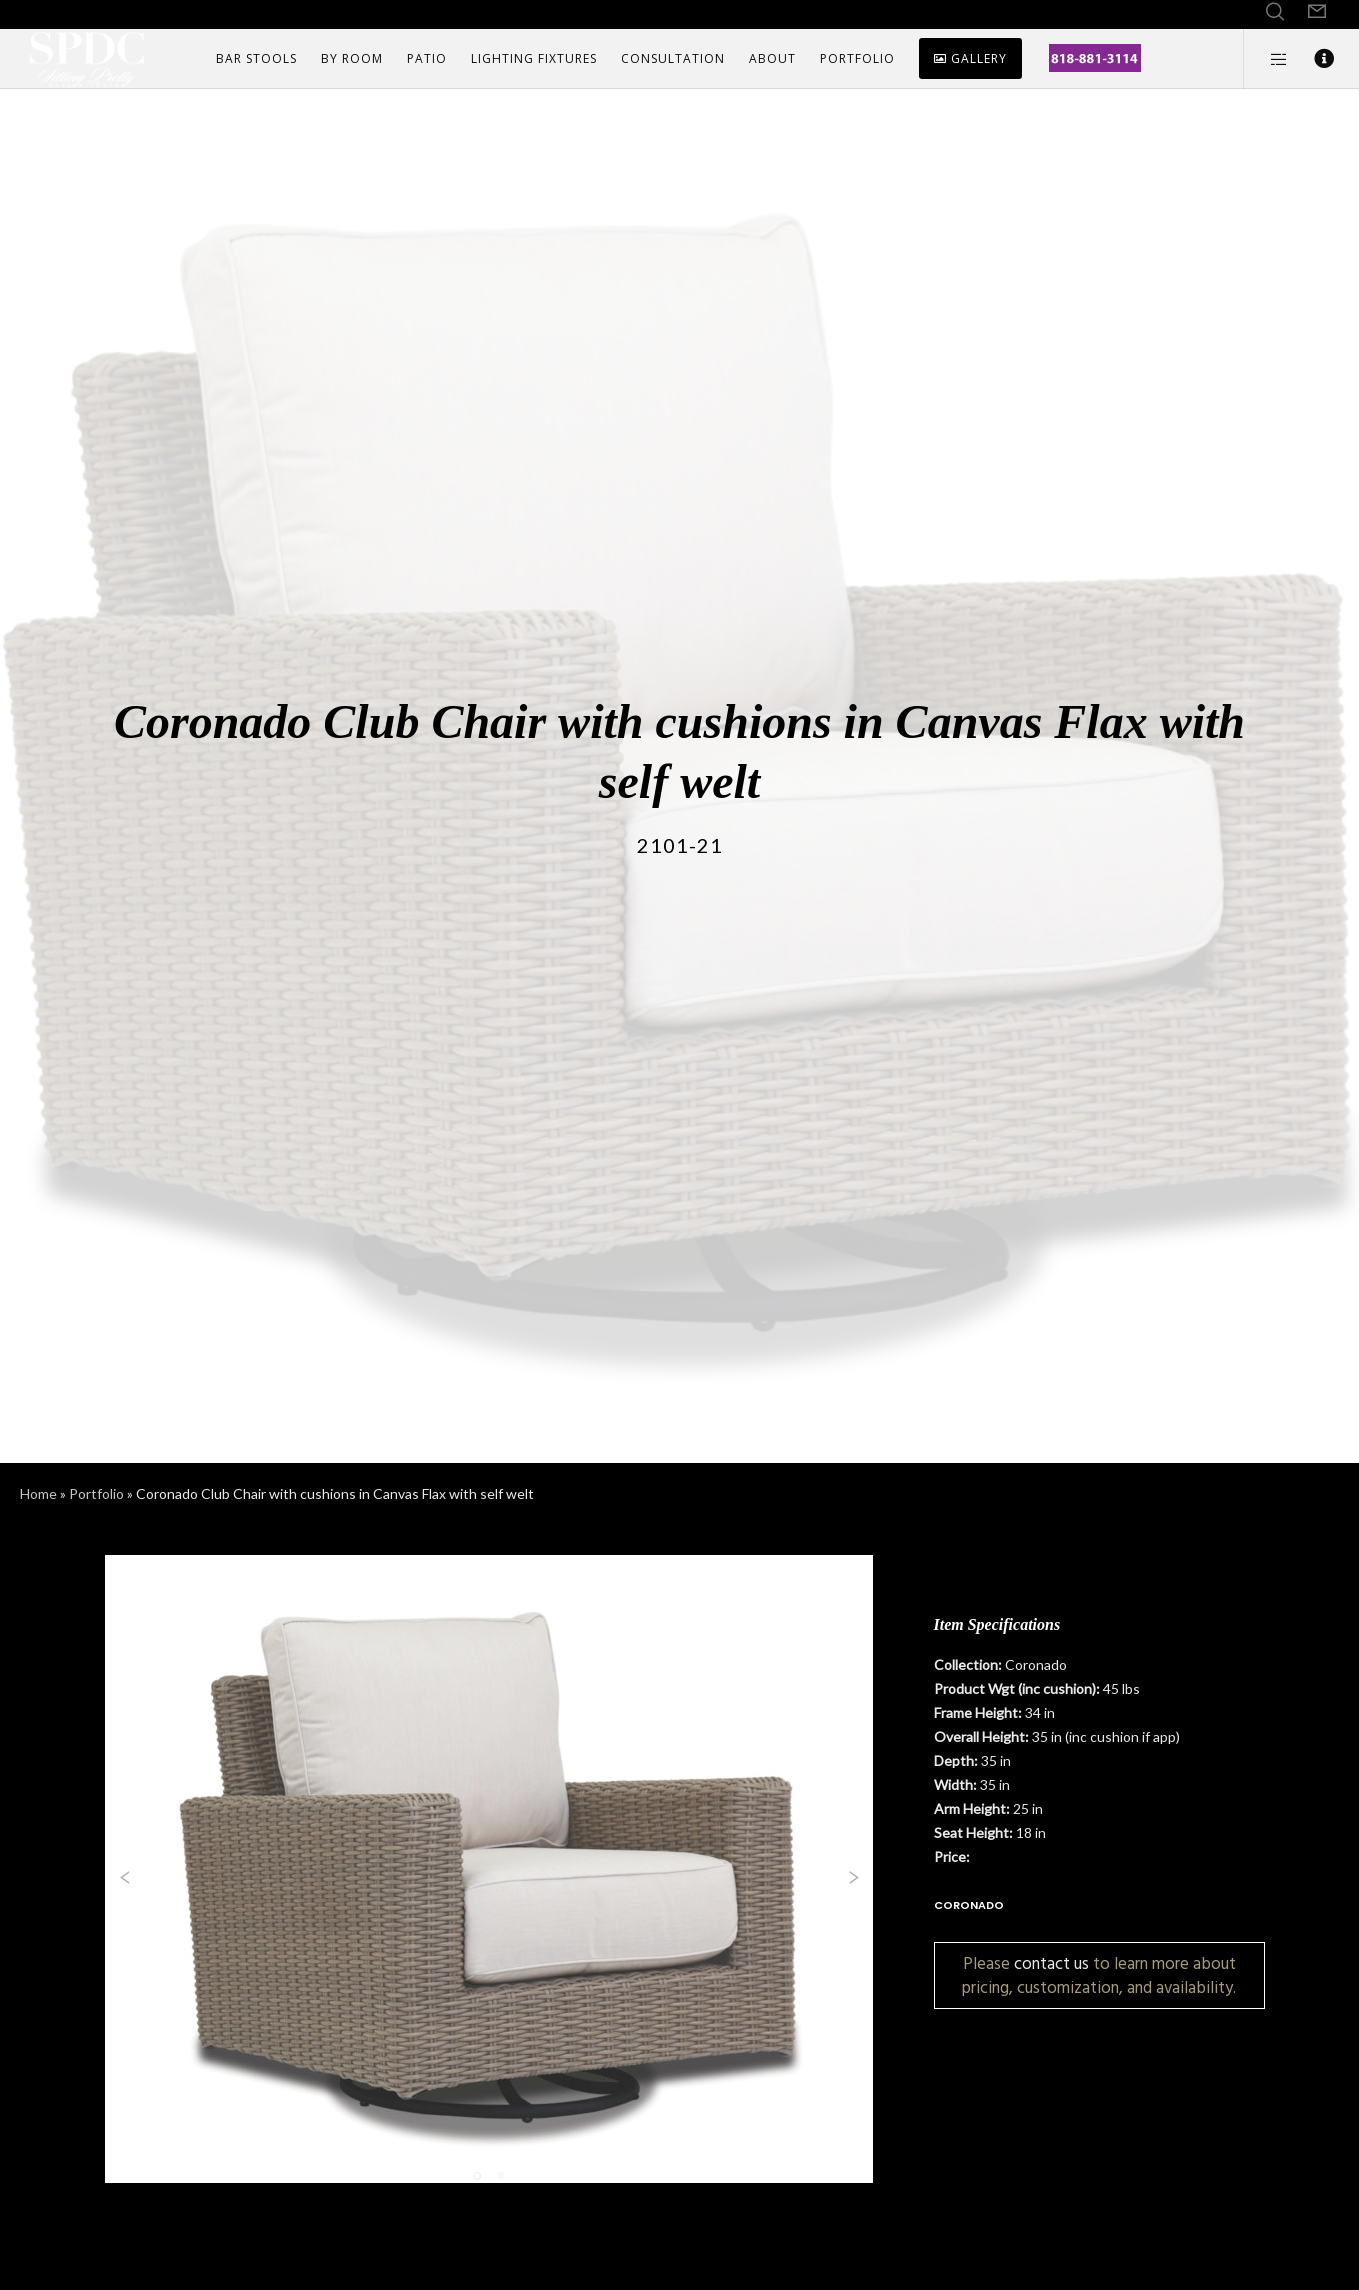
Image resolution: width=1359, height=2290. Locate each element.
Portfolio (96, 1493)
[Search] (1275, 12)
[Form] (1317, 12)
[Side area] (1266, 59)
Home (38, 1493)
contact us (1051, 1963)
